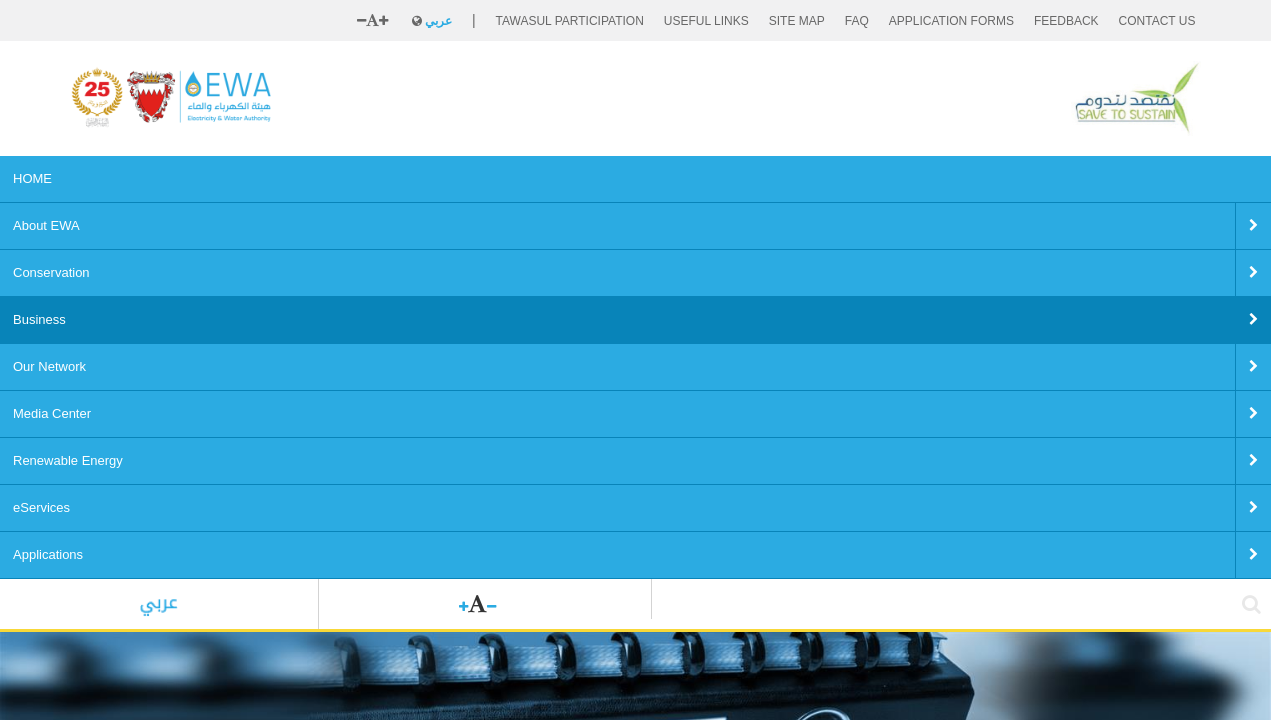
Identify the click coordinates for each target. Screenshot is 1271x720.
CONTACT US (1157, 21)
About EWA (187, 178)
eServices (824, 178)
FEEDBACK (1066, 21)
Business (385, 178)
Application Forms (951, 21)
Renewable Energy (711, 178)
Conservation (289, 178)
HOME (103, 178)
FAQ (857, 21)
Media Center (586, 178)
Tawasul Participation (570, 21)
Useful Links (706, 21)
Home (86, 495)
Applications (920, 178)
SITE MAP (797, 21)
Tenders (245, 495)
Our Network (479, 178)
